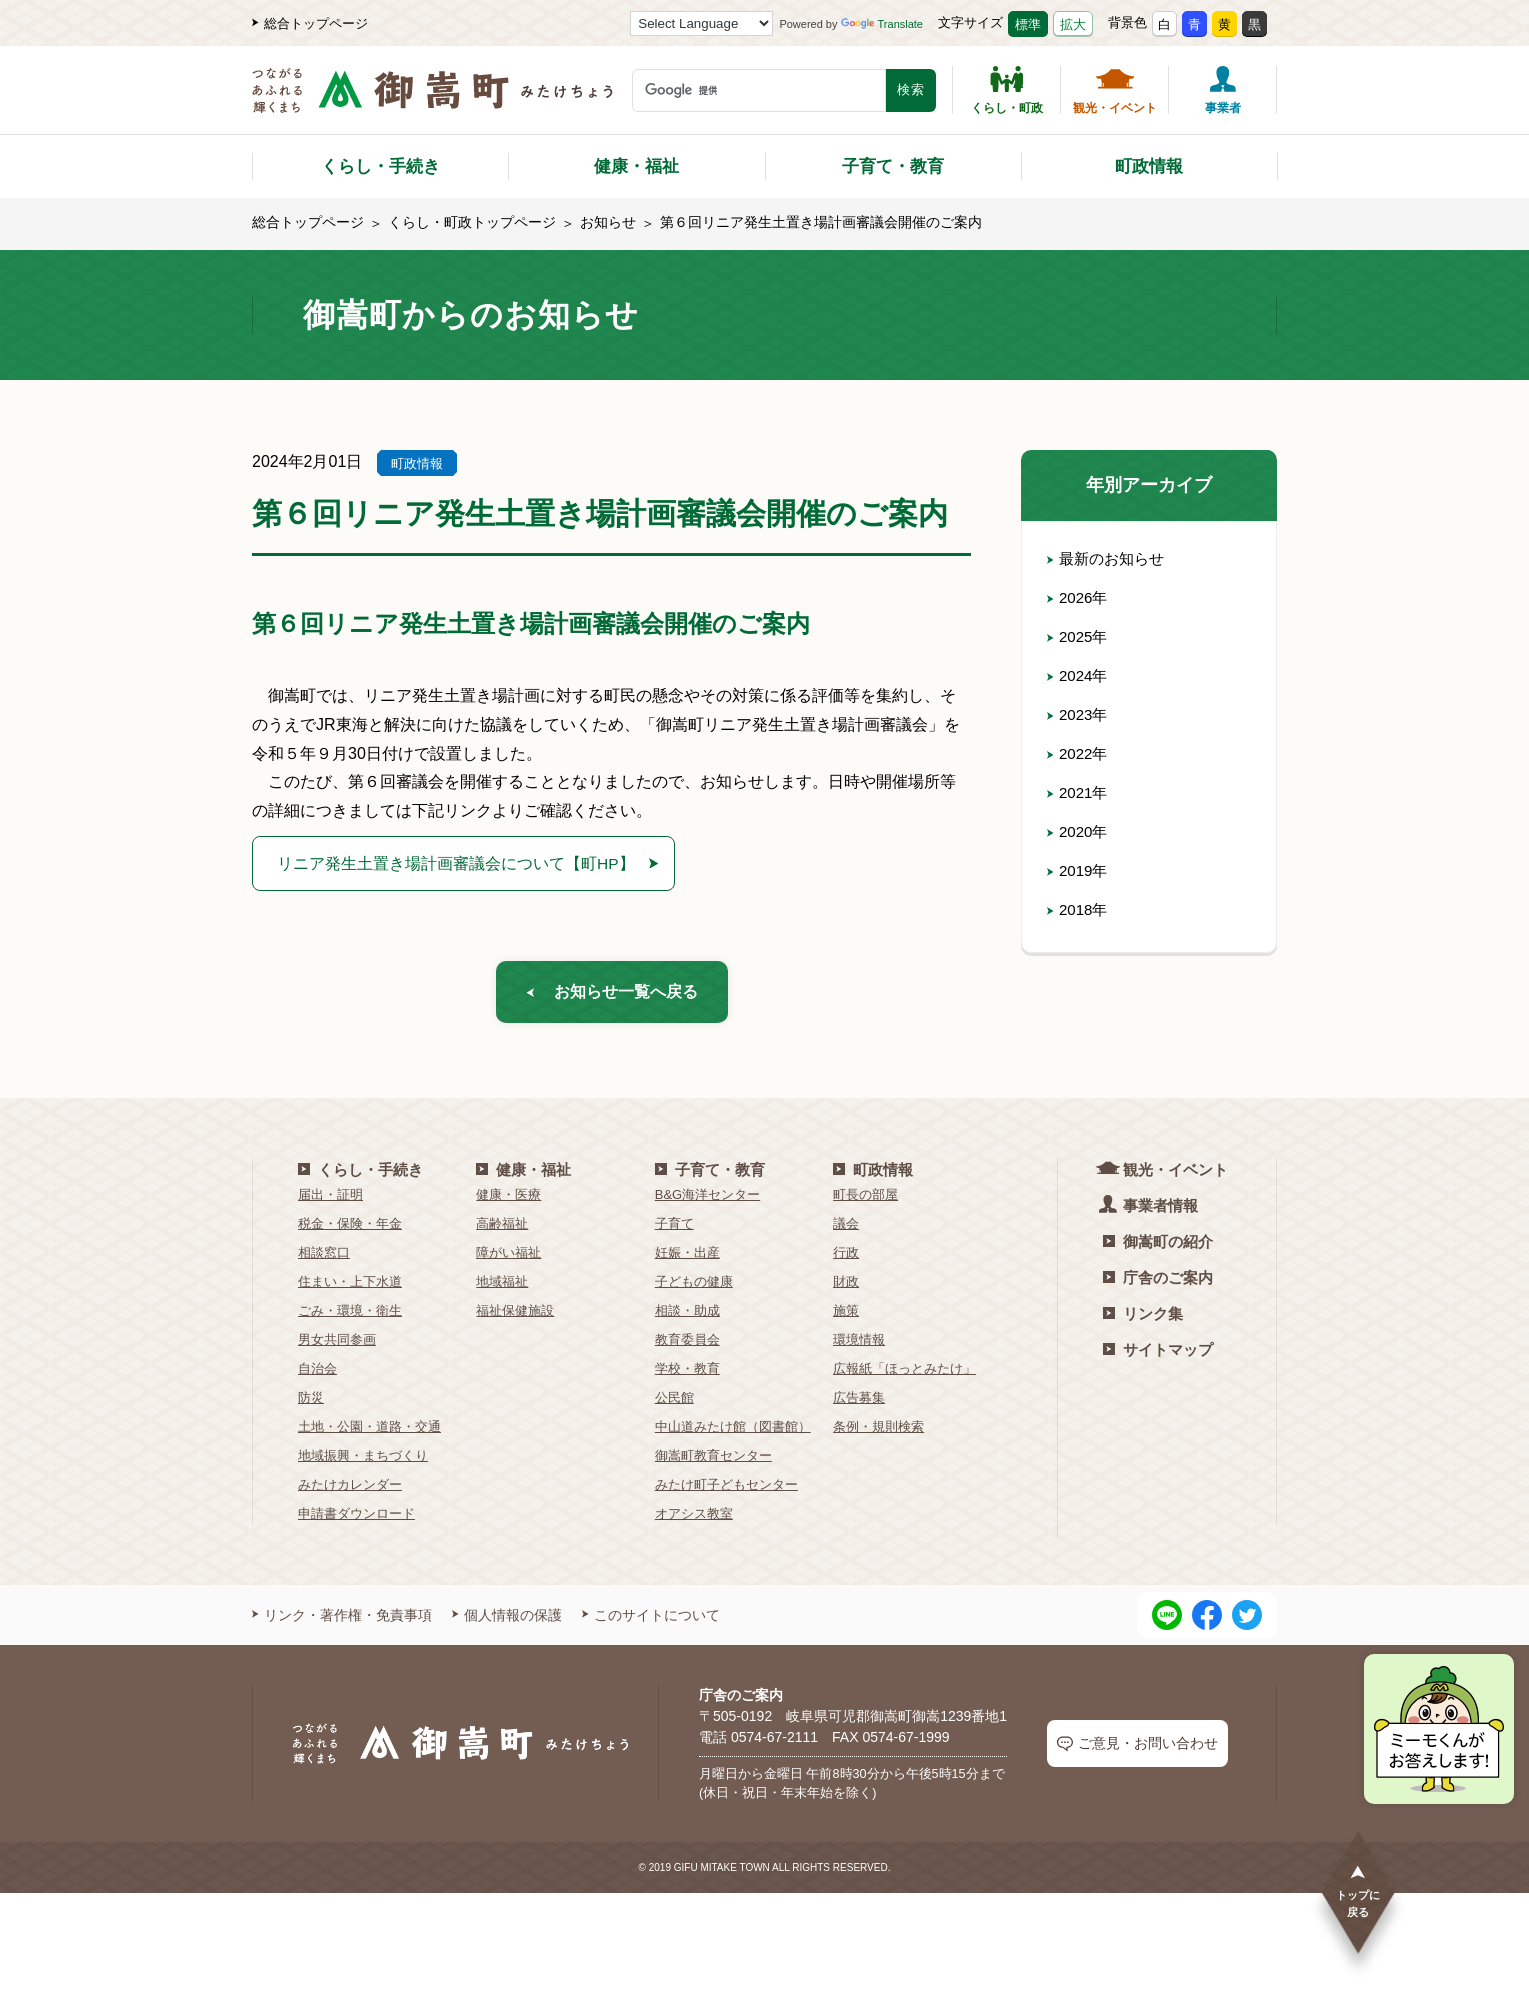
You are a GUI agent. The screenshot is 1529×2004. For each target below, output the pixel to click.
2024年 (1079, 675)
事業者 (1223, 90)
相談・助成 (687, 1317)
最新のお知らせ (1109, 558)
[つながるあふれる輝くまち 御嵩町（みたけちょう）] (432, 100)
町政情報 (1149, 166)
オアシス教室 (694, 1520)
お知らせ (608, 222)
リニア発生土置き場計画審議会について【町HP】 (464, 863)
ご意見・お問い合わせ (1137, 1751)
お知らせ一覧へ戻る (612, 995)
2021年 (1079, 792)
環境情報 (859, 1346)
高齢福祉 (502, 1230)
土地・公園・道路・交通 (369, 1433)
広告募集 (859, 1404)
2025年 (1079, 636)
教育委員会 (687, 1346)
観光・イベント (1115, 90)
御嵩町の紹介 (1158, 1248)
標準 (1028, 24)
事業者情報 (1150, 1211)
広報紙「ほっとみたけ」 (904, 1375)
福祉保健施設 (515, 1317)
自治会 (317, 1375)
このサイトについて (651, 1622)
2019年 (1079, 870)
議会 (846, 1230)
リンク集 (1143, 1320)
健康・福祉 (636, 166)
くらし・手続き (380, 166)
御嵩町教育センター (713, 1462)
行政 (846, 1259)
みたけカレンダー (350, 1491)
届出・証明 (330, 1201)
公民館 (674, 1404)
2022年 (1079, 753)
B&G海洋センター (707, 1201)
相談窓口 (324, 1259)
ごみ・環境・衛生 (350, 1317)
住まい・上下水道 (350, 1288)
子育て (674, 1230)
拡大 (1073, 24)
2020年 (1079, 831)
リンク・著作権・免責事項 (342, 1622)
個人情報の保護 (507, 1622)
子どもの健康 (694, 1288)
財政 (846, 1288)
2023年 (1079, 714)
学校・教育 (687, 1375)
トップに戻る (1358, 1890)
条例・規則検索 (878, 1433)
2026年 (1079, 597)
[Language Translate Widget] (701, 23)
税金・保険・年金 (350, 1230)
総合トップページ (310, 23)
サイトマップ (1158, 1356)
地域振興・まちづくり (363, 1462)
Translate (882, 24)
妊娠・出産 (687, 1259)
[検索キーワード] (759, 90)
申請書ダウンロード (356, 1520)
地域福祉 (502, 1288)
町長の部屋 (865, 1201)
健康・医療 (508, 1201)
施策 (846, 1317)
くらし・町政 (1007, 90)
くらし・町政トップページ (472, 222)
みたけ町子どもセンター (726, 1491)
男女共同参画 (337, 1346)
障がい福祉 (508, 1259)
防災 (311, 1404)
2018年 (1079, 909)
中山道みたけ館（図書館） (733, 1433)
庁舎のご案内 (1158, 1284)
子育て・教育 (893, 166)
